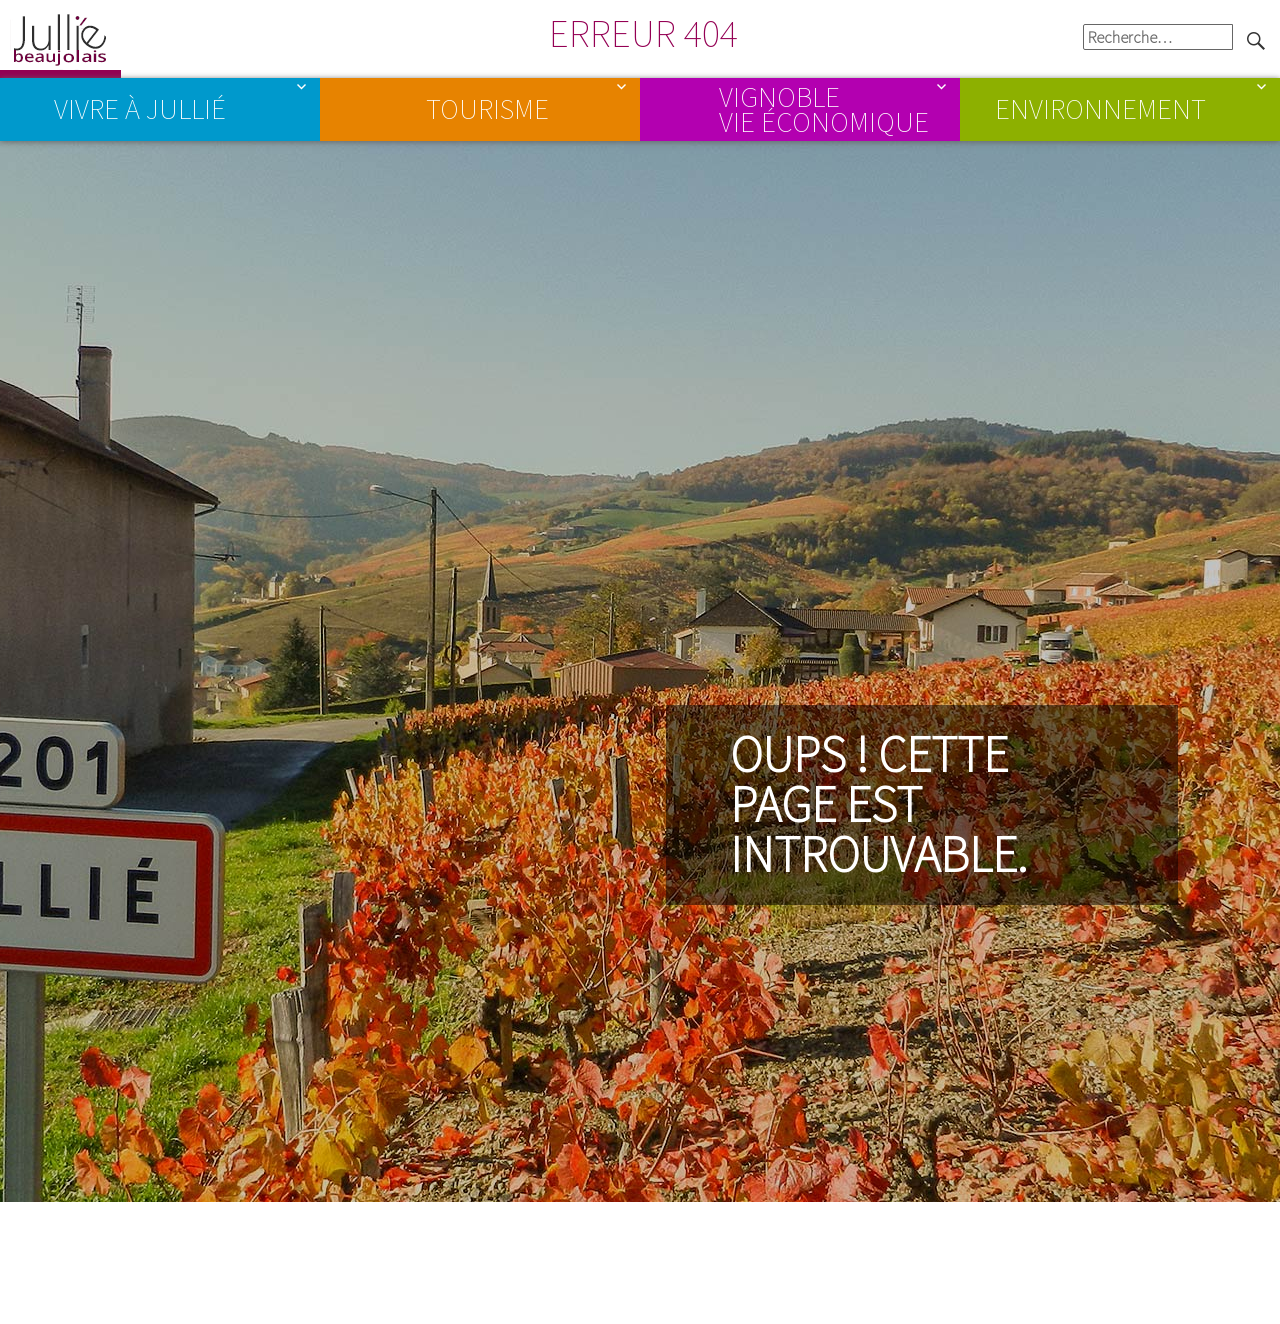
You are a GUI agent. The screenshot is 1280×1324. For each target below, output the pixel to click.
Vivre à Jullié (140, 109)
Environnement (1100, 109)
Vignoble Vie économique (824, 108)
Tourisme (487, 109)
